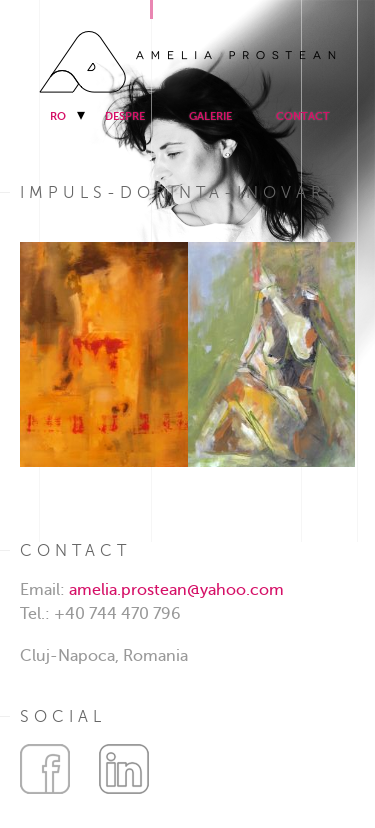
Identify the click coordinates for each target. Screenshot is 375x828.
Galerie (210, 116)
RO (58, 116)
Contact (303, 116)
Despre (125, 116)
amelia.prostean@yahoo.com (176, 590)
